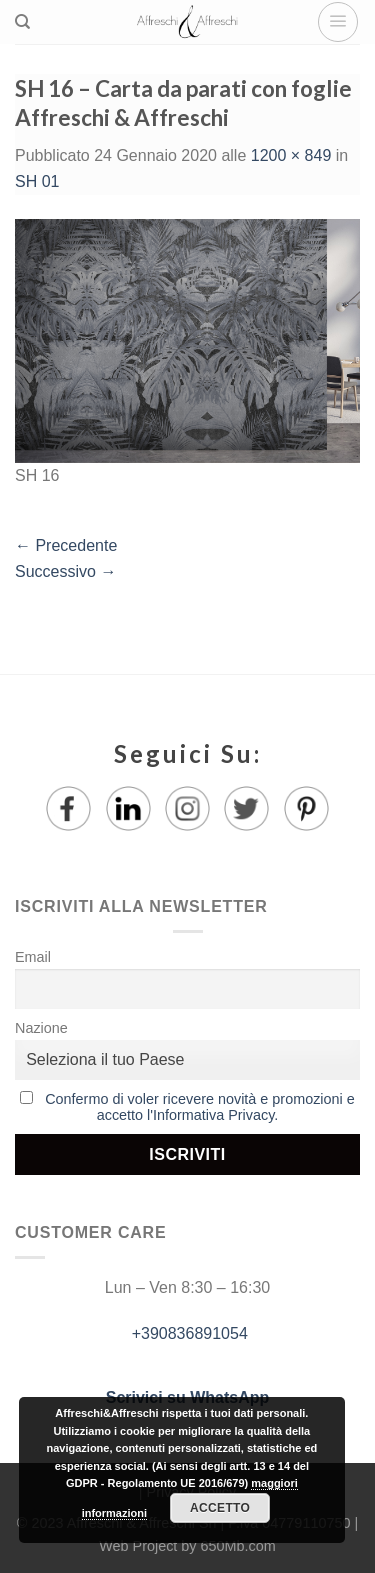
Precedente (66, 545)
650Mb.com (238, 1546)
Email (33, 957)
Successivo (65, 571)
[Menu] (338, 22)
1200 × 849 (291, 155)
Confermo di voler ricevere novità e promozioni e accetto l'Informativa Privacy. (200, 1107)
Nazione (41, 1028)
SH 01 (37, 181)
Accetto (220, 1508)
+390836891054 (187, 1333)
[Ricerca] (22, 22)
